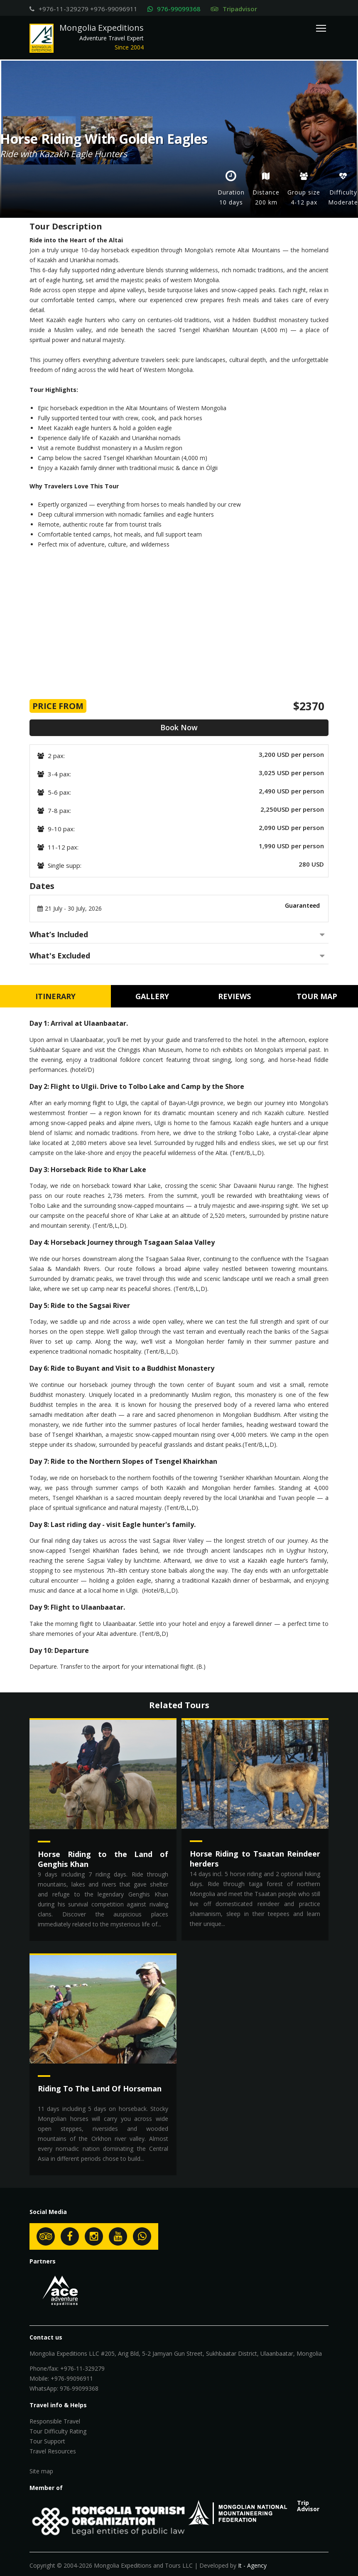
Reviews (234, 996)
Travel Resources (52, 2451)
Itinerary (55, 996)
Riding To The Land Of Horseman (100, 2088)
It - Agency (252, 2565)
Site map (41, 2471)
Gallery (152, 996)
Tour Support (47, 2441)
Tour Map (317, 996)
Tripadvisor (234, 9)
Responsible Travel (54, 2421)
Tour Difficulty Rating (57, 2431)
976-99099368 (179, 9)
